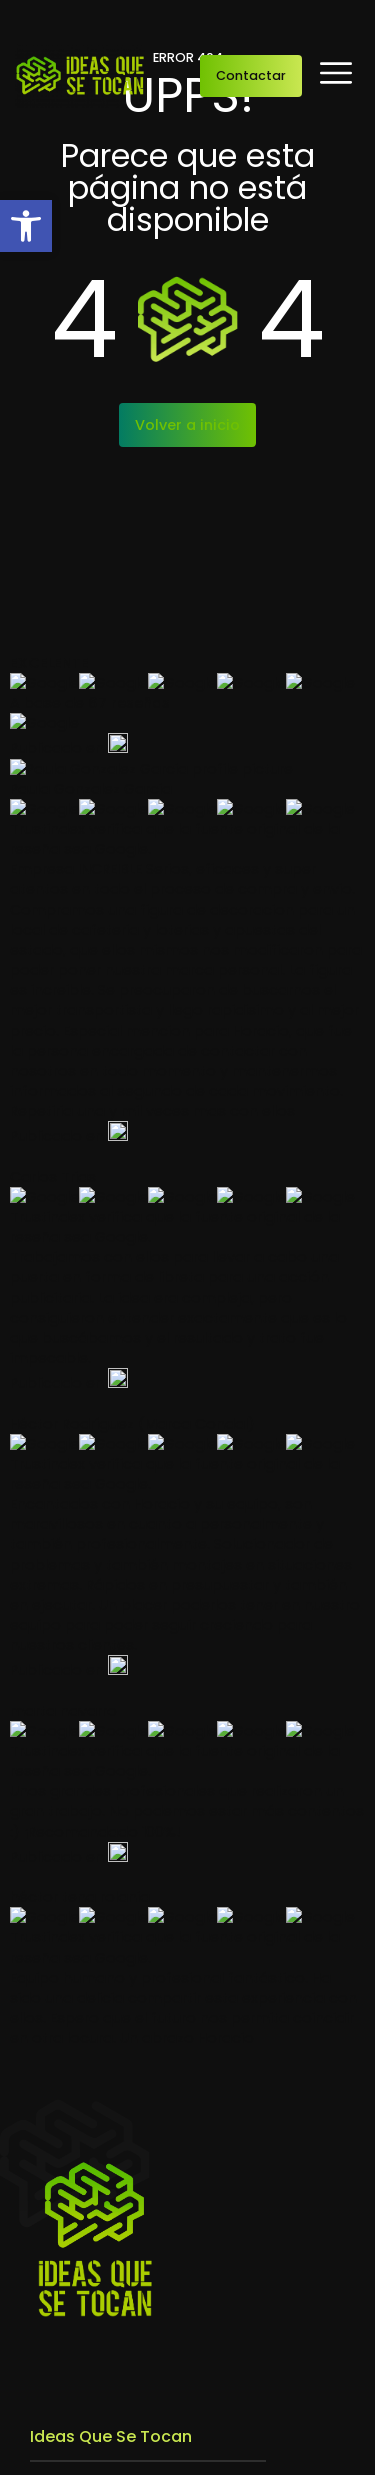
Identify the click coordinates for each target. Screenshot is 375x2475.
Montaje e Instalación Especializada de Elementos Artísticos (176, 1747)
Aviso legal (61, 2452)
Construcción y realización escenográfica (186, 1705)
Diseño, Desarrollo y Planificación (153, 1672)
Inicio (50, 1442)
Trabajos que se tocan (114, 1506)
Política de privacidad (171, 2452)
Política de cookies (305, 2452)
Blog (46, 1538)
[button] (26, 226)
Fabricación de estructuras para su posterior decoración (162, 1799)
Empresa (62, 1474)
